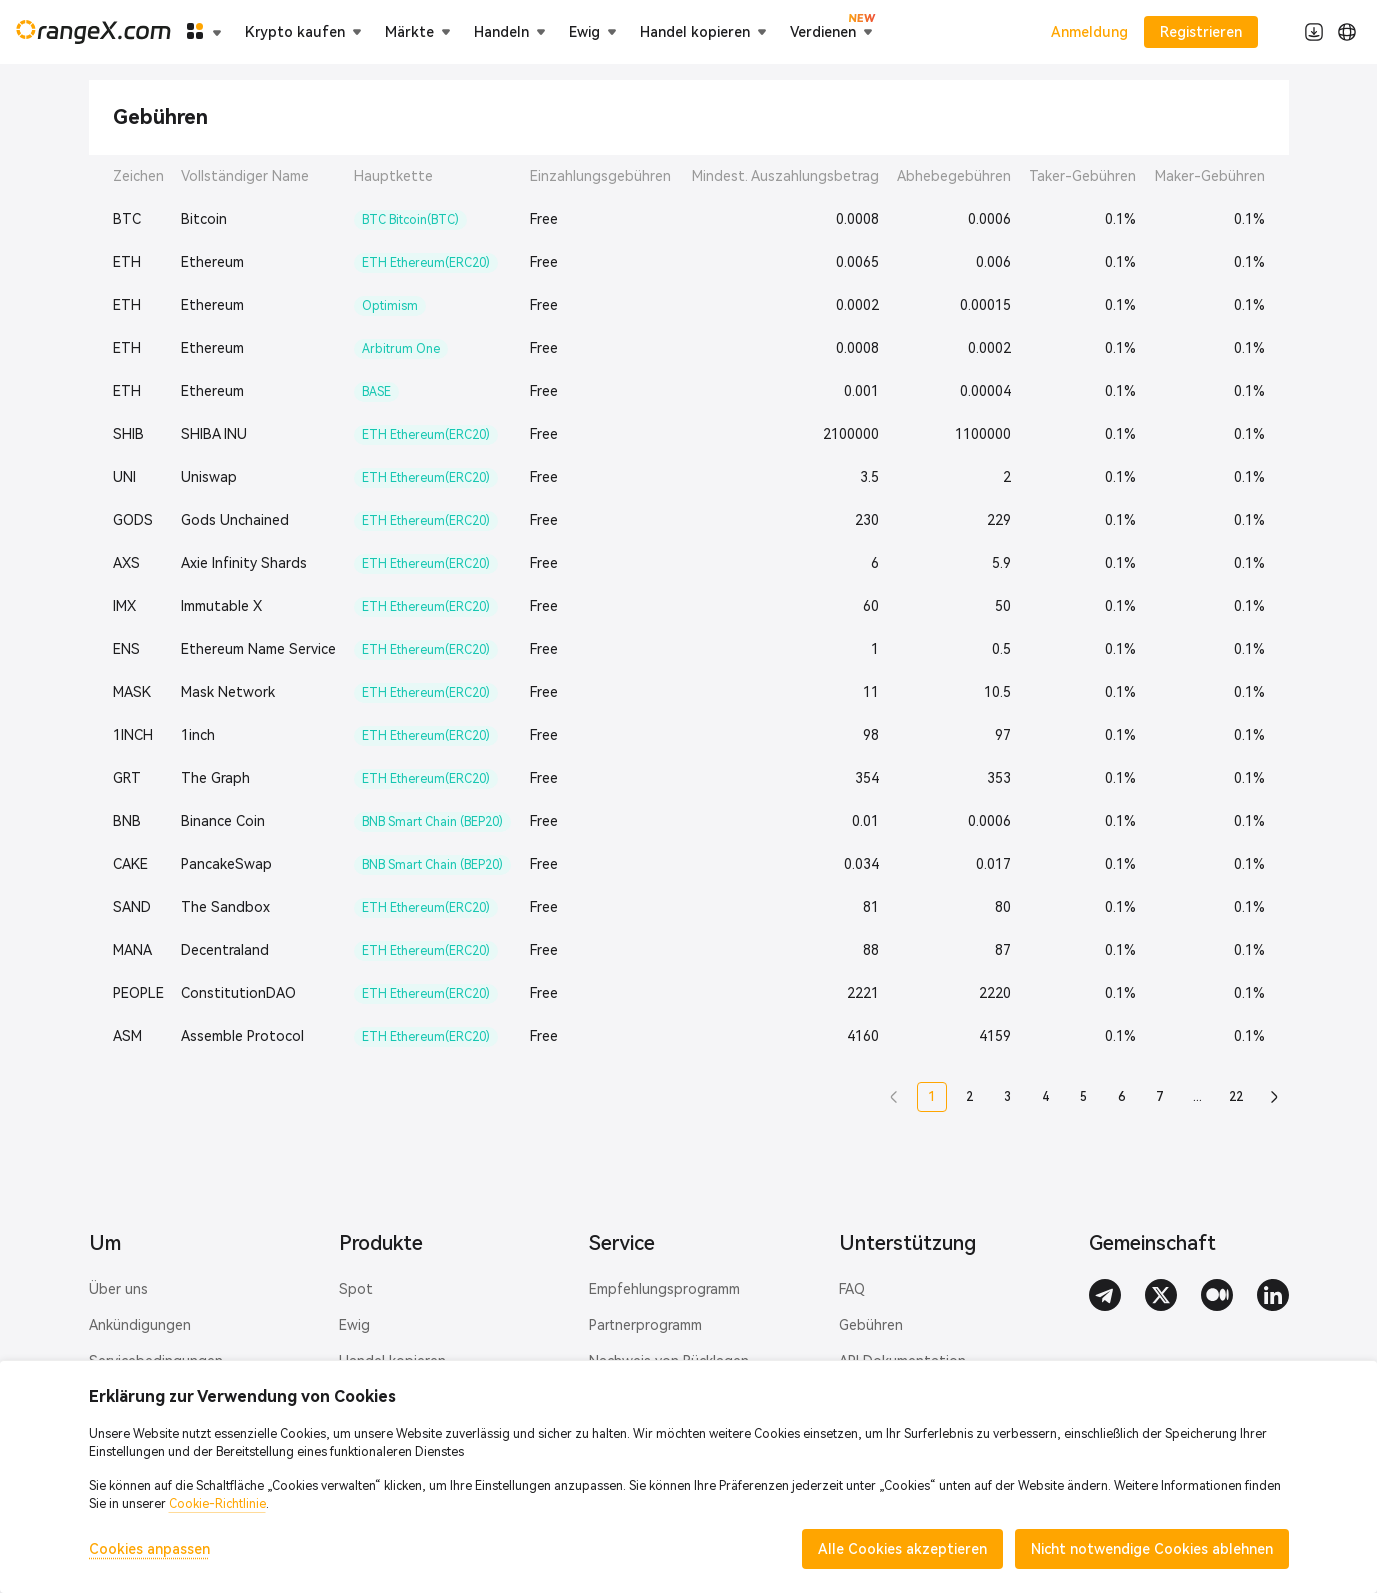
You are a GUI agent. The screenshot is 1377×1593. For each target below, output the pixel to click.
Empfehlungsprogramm (664, 1289)
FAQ (852, 1289)
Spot (356, 1289)
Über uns (118, 1289)
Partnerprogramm (645, 1325)
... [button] (1197, 1097)
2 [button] (969, 1097)
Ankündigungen (140, 1325)
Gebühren (871, 1325)
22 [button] (1236, 1097)
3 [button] (1007, 1097)
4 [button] (1045, 1097)
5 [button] (1083, 1097)
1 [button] (931, 1097)
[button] (894, 1097)
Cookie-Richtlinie (217, 1504)
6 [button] (1121, 1097)
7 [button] (1159, 1097)
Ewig (354, 1325)
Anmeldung (1089, 32)
